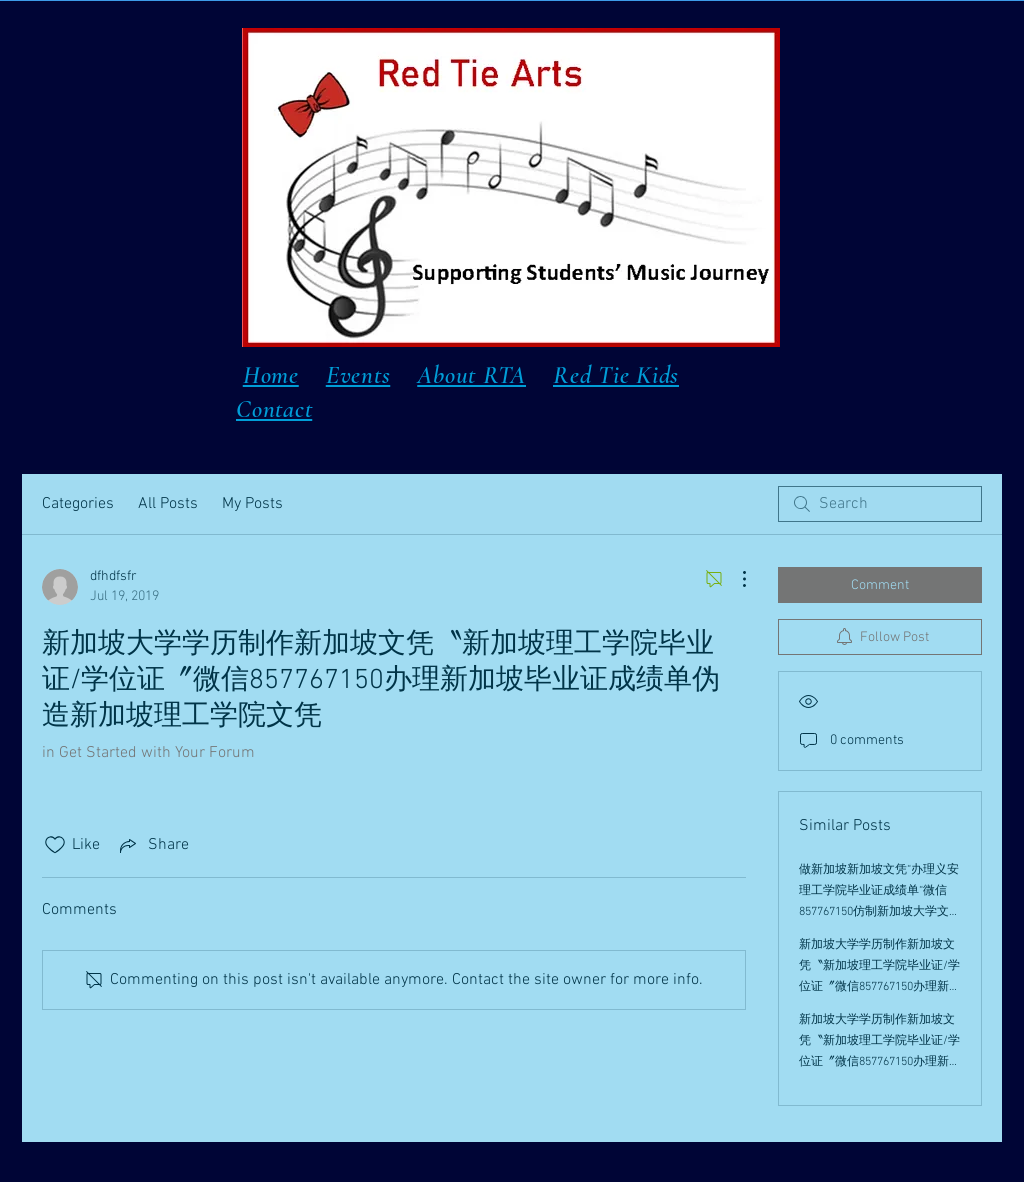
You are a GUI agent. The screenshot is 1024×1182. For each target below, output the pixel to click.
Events (358, 375)
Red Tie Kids (616, 375)
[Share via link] (152, 845)
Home (271, 375)
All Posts (168, 504)
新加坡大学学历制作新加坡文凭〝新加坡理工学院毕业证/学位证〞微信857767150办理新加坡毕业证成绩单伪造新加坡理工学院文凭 (880, 987)
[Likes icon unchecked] (55, 845)
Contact (274, 409)
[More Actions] (734, 579)
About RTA (471, 375)
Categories (78, 504)
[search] (880, 504)
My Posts (252, 504)
